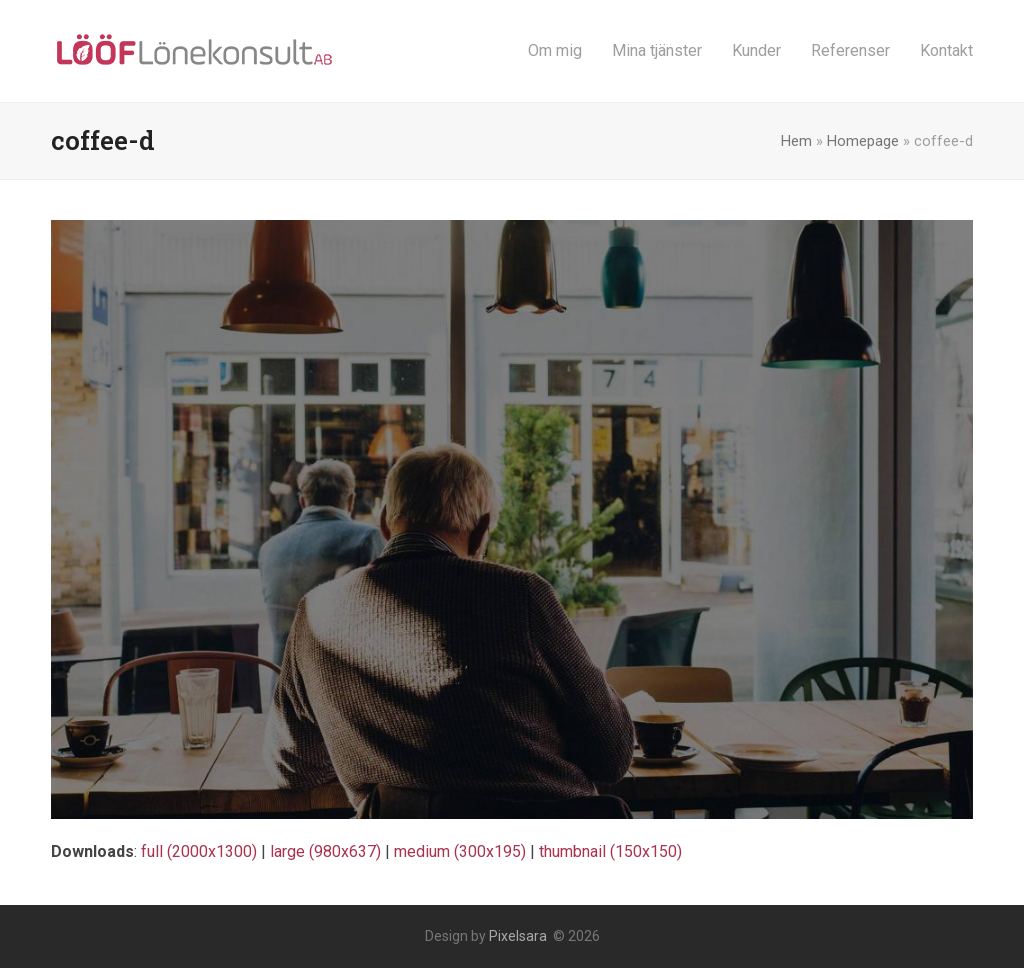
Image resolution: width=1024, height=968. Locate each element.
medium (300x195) (460, 851)
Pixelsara (518, 936)
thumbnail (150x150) (610, 851)
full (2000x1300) (199, 851)
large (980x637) (325, 851)
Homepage (863, 141)
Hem (796, 141)
